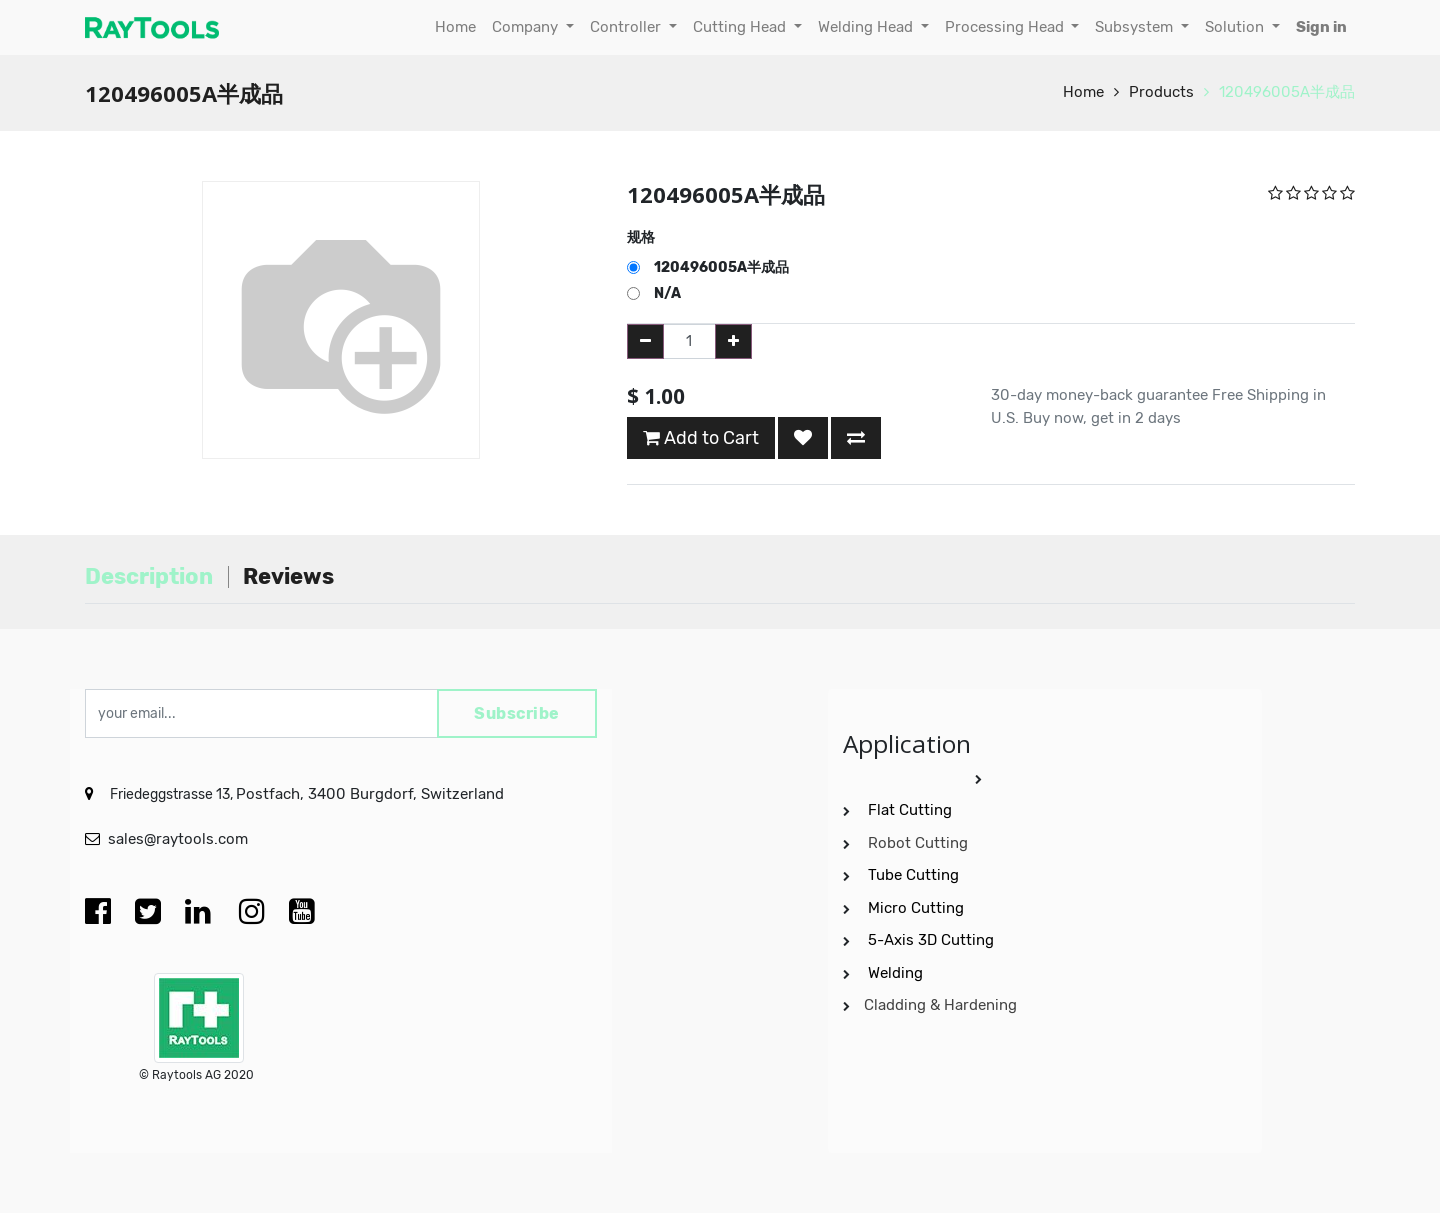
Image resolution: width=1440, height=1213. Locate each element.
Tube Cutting (915, 875)
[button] (803, 438)
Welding (895, 973)
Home (1083, 92)
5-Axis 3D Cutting (933, 940)
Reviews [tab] (288, 576)
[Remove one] (645, 341)
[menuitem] (455, 27)
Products (1161, 92)
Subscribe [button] (517, 713)
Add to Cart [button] (701, 438)
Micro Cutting (918, 908)
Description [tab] (149, 576)
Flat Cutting (910, 810)
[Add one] (733, 341)
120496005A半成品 (1287, 92)
